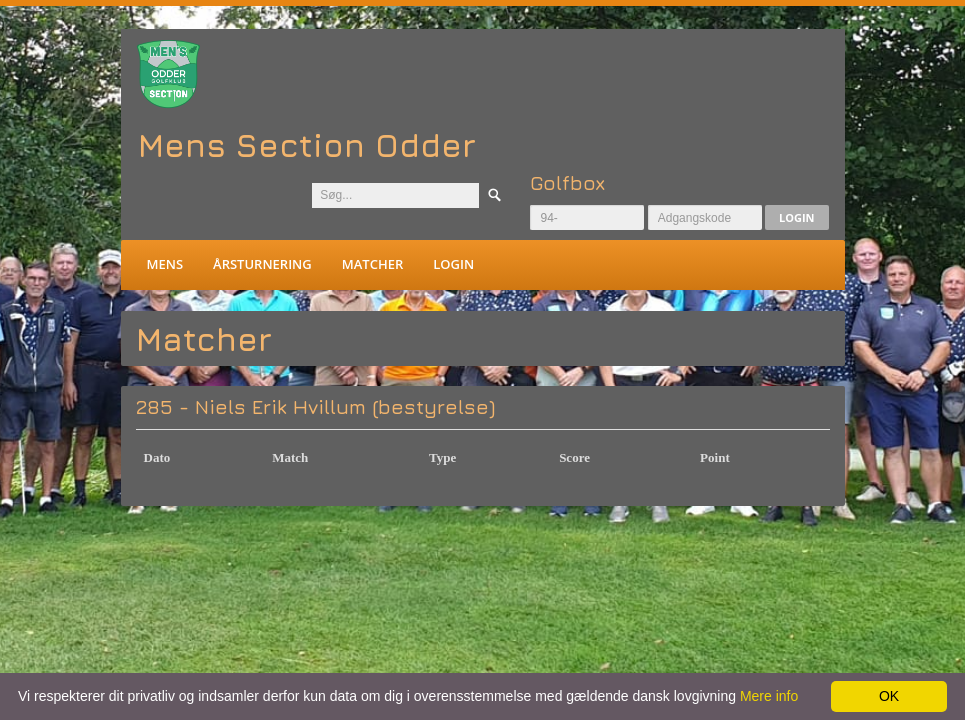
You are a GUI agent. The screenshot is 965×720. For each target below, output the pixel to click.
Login (797, 217)
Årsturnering (262, 264)
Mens (165, 264)
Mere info (769, 696)
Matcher (372, 264)
